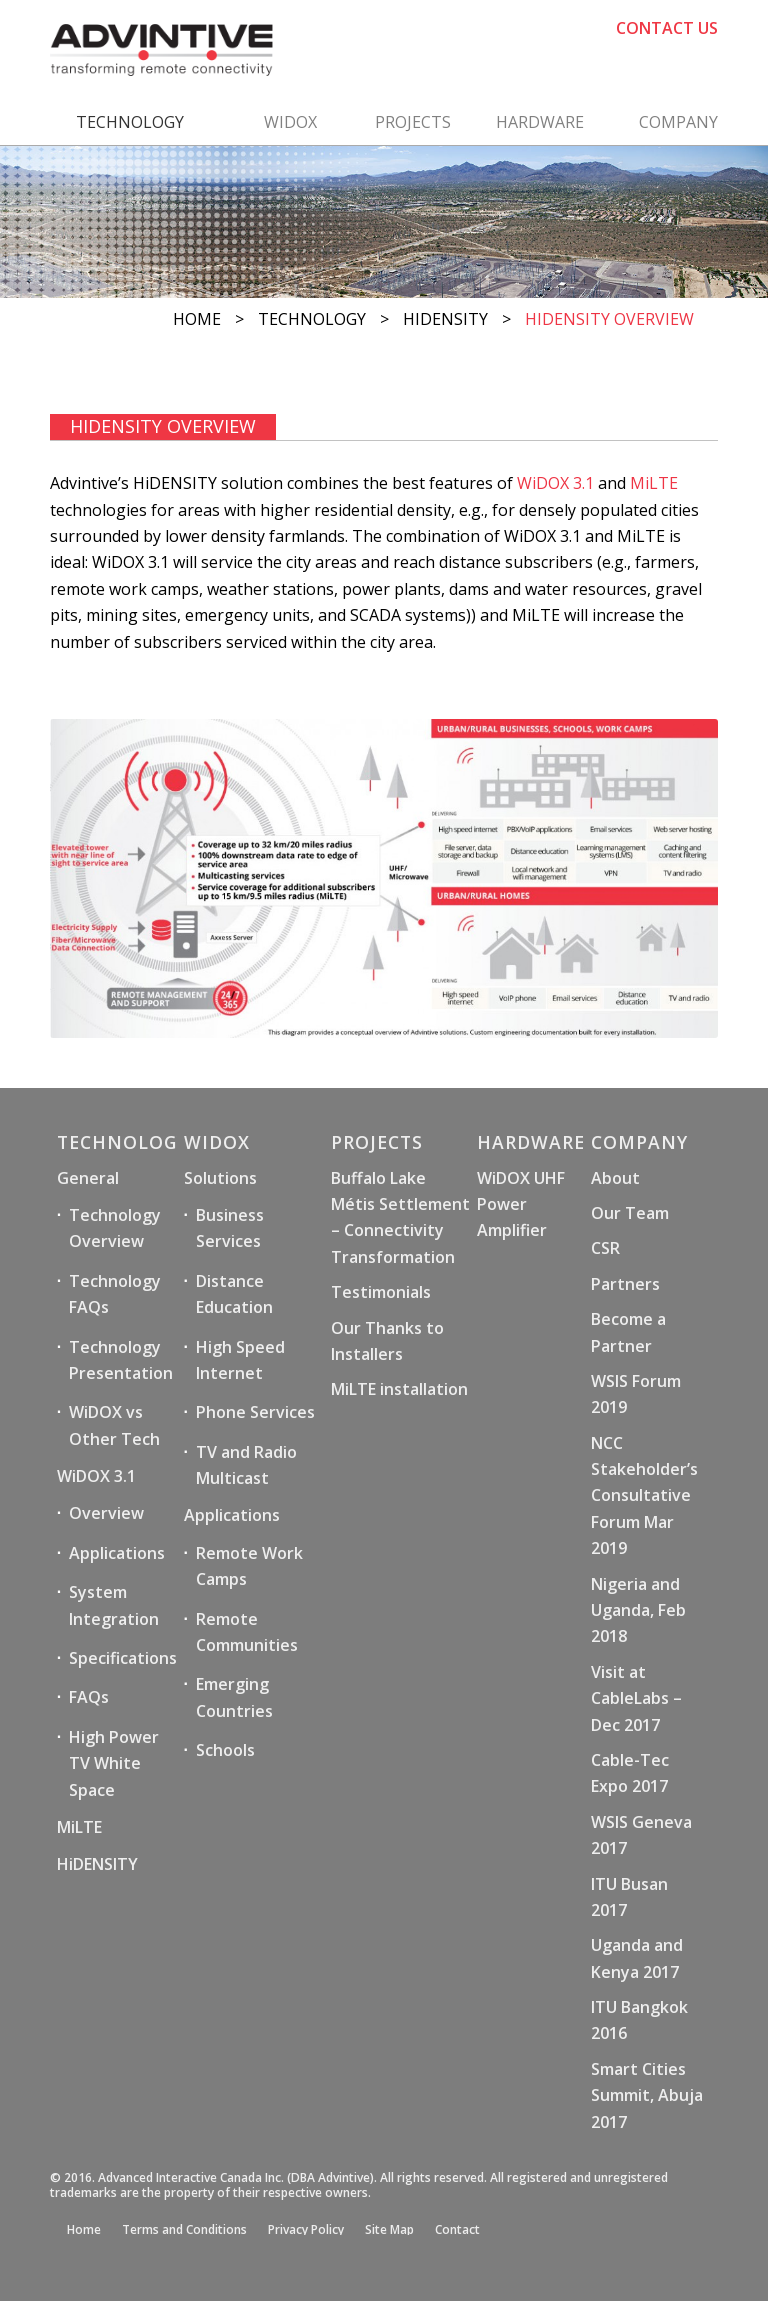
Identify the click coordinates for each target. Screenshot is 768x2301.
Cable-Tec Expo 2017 (630, 1773)
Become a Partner (628, 1332)
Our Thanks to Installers (387, 1341)
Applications (117, 1553)
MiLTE (654, 483)
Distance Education (234, 1294)
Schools (225, 1750)
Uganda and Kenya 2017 (637, 1958)
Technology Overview (115, 1228)
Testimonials (381, 1292)
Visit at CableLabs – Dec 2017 (636, 1698)
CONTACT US (667, 28)
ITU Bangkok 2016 (639, 2020)
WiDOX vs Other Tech (114, 1425)
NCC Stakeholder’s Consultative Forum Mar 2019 (644, 1496)
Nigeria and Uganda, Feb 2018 (638, 1610)
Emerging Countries (234, 1697)
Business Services (230, 1228)
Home (197, 319)
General (88, 1178)
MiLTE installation (399, 1389)
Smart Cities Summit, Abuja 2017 (647, 2095)
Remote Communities (247, 1632)
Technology (312, 319)
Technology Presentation (121, 1360)
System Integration (114, 1605)
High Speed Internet (240, 1360)
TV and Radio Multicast (246, 1465)
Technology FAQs (115, 1294)
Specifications (123, 1658)
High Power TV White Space (114, 1763)
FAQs (89, 1697)
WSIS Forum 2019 (636, 1394)
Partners (625, 1284)
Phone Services (255, 1412)
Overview (106, 1513)
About (615, 1178)
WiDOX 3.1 (555, 483)
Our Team (630, 1213)
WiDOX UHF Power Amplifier (521, 1204)
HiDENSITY (445, 319)
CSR (605, 1248)
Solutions (220, 1178)
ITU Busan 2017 (629, 1897)
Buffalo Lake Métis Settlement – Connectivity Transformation (400, 1217)
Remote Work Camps (249, 1566)
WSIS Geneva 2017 (641, 1835)
